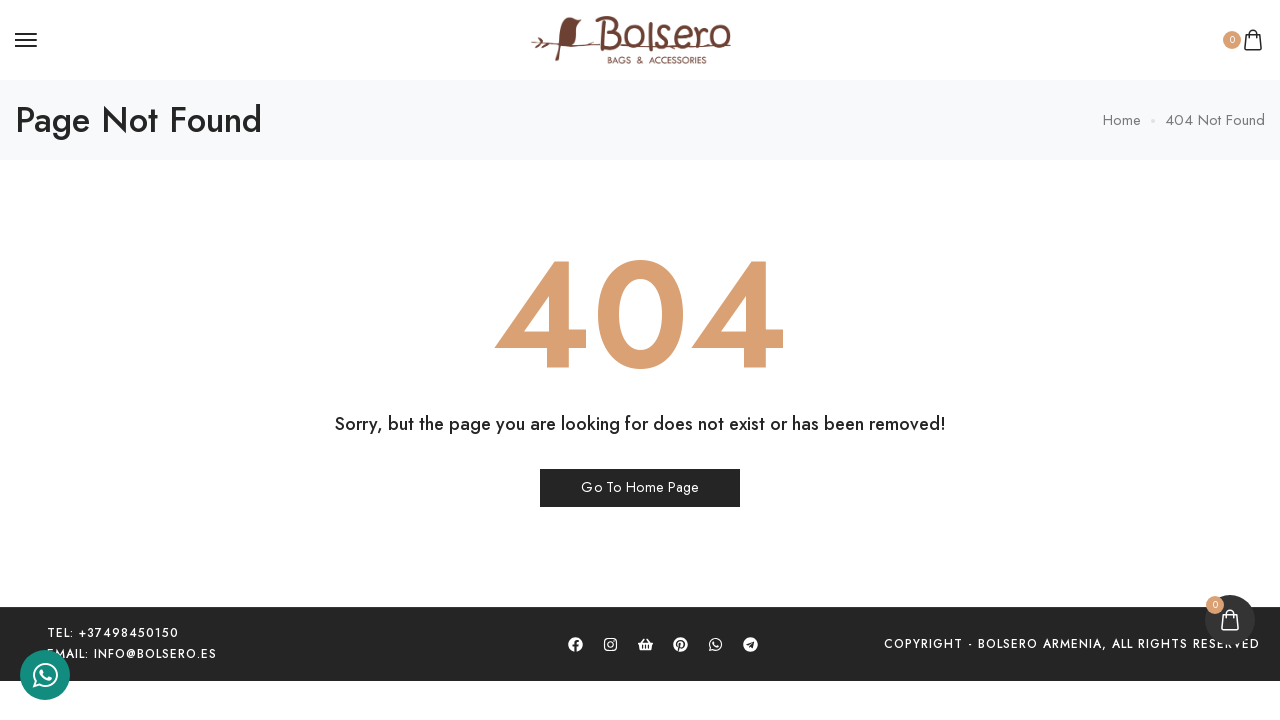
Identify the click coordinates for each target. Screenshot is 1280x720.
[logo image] (631, 38)
